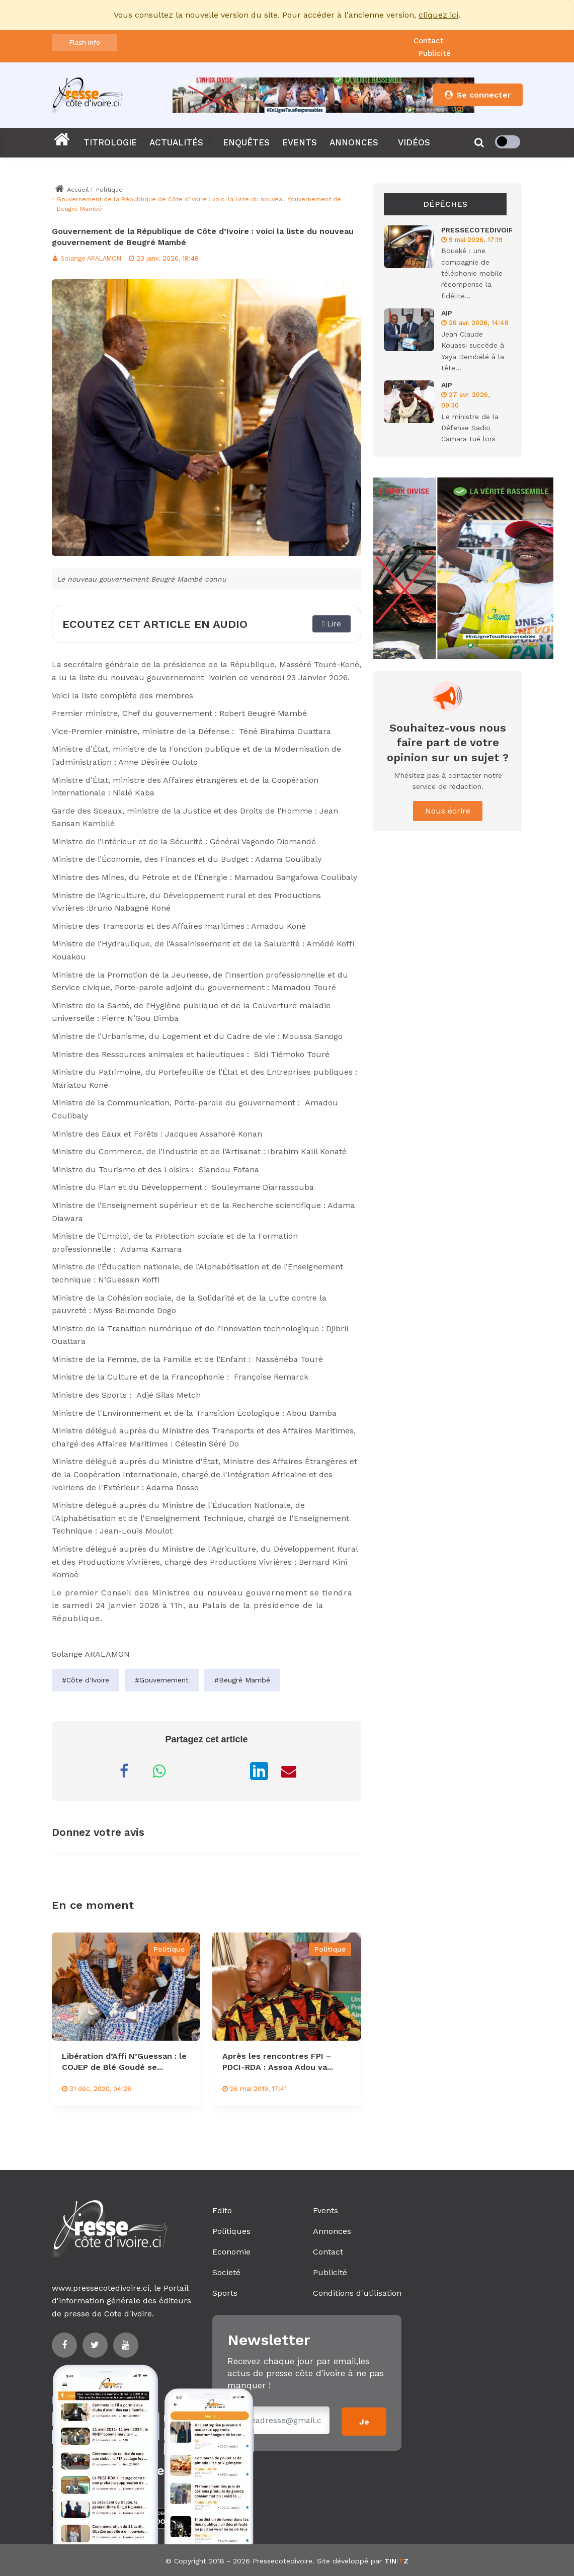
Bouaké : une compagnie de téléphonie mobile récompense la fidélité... (472, 273)
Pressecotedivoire (282, 2559)
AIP (446, 313)
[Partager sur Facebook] (123, 1771)
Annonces (332, 2231)
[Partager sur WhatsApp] (159, 1771)
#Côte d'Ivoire (85, 1680)
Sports (224, 2293)
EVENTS (299, 142)
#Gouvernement (162, 1680)
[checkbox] (507, 141)
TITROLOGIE (110, 142)
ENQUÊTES (246, 142)
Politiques (231, 2231)
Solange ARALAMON (88, 258)
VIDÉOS (414, 142)
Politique (109, 189)
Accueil (71, 189)
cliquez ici (438, 15)
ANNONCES (354, 142)
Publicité (435, 53)
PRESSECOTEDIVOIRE (479, 230)
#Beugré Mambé (242, 1680)
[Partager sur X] (229, 1771)
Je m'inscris (364, 2425)
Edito (222, 2210)
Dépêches (445, 204)
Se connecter (477, 95)
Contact (429, 40)
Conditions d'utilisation (357, 2293)
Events (325, 2210)
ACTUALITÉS (176, 142)
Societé (226, 2272)
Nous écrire (447, 811)
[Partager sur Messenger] (194, 1771)
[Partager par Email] (288, 1771)
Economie (231, 2252)
